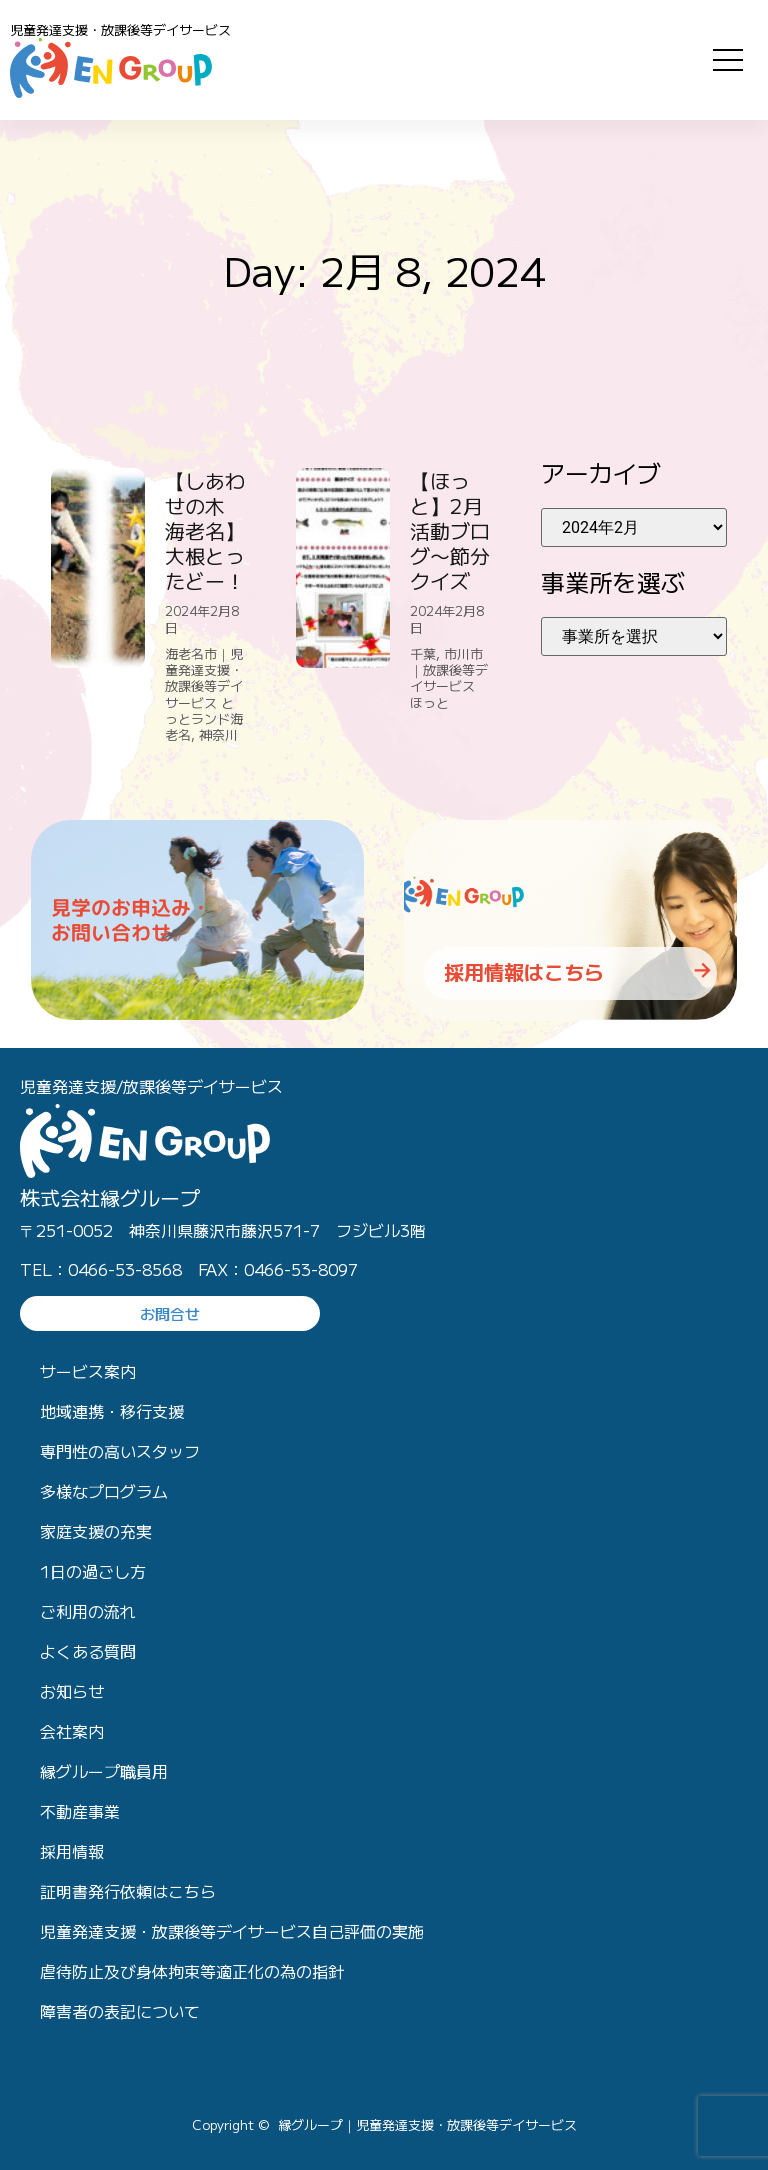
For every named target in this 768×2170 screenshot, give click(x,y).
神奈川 (218, 734)
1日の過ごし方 (93, 1571)
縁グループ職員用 (104, 1771)
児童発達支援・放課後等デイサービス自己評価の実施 (232, 1931)
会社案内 (72, 1731)
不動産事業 (80, 1811)
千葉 (423, 653)
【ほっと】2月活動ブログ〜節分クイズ (450, 530)
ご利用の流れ (88, 1611)
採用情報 (72, 1851)
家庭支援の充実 (96, 1531)
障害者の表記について (120, 2011)
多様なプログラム (104, 1491)
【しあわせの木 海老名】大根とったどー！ (205, 530)
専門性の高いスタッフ (120, 1451)
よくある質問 (88, 1651)
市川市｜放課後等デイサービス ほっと (451, 678)
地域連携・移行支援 (112, 1411)
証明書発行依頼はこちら (128, 1891)
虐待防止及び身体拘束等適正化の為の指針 (192, 1971)
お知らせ (72, 1691)
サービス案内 (88, 1371)
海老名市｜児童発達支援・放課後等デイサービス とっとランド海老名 (204, 694)
